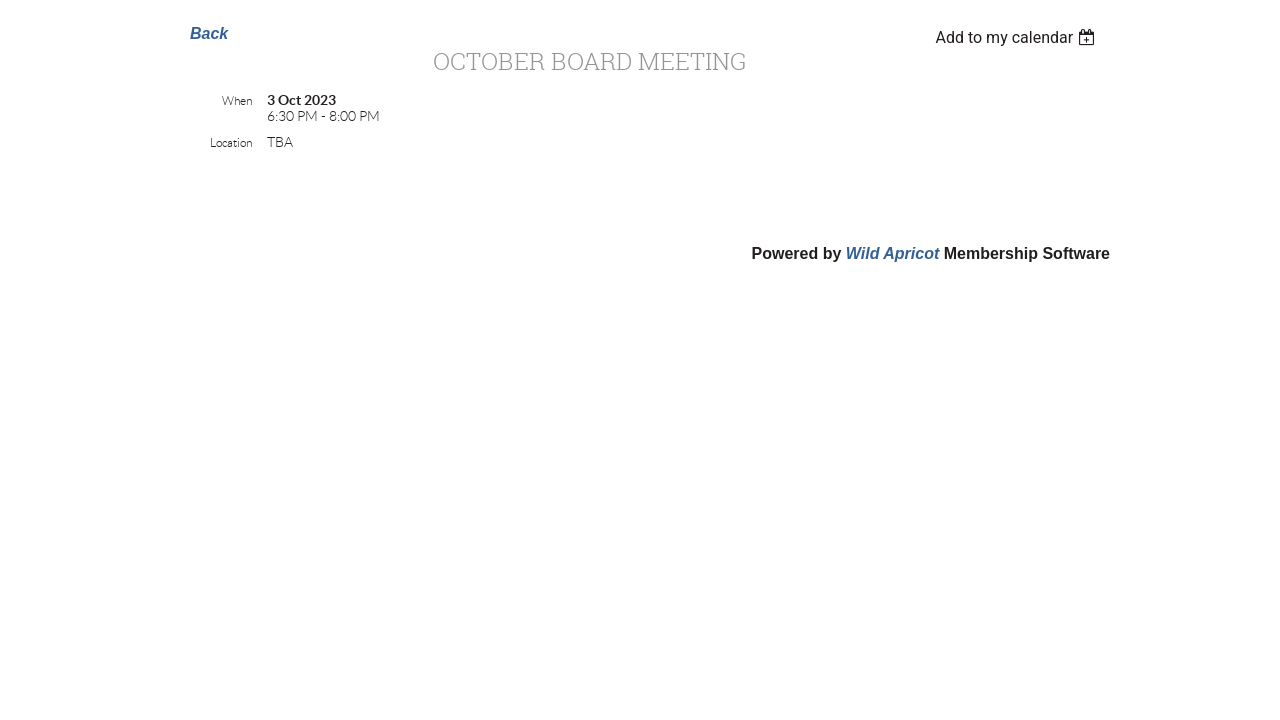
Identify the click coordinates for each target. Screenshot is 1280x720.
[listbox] (1017, 37)
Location (231, 142)
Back (209, 33)
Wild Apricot (892, 253)
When (237, 100)
